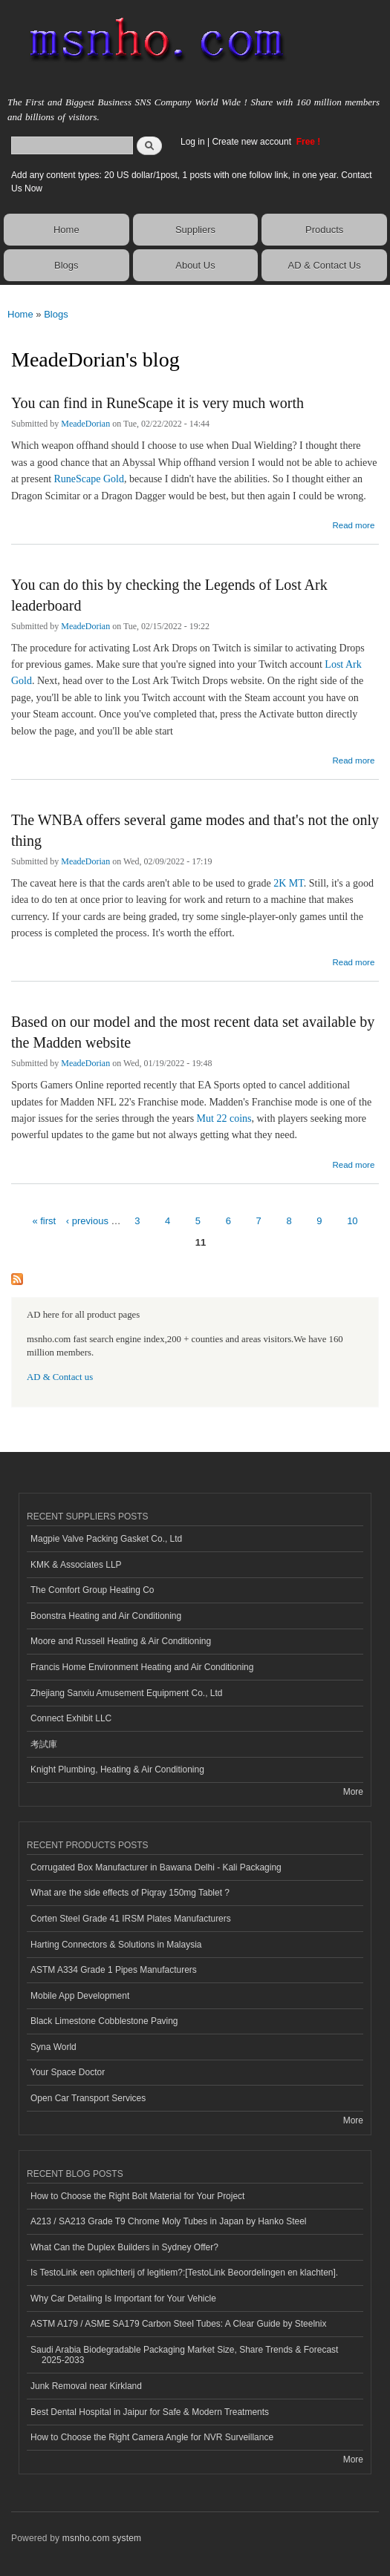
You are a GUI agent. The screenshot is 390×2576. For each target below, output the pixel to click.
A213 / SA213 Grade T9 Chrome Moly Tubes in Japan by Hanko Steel (168, 2221)
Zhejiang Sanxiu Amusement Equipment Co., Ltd (126, 1693)
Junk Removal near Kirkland (86, 2386)
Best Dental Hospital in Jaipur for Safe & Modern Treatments (149, 2412)
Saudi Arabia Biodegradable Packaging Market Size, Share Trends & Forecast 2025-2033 (184, 2355)
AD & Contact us (60, 1377)
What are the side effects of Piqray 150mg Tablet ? (130, 1892)
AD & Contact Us (324, 265)
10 (352, 1220)
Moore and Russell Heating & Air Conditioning (120, 1641)
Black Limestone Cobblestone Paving (104, 2021)
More (353, 1792)
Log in (193, 142)
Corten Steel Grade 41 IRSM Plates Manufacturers (130, 1918)
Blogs (66, 265)
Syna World (53, 2047)
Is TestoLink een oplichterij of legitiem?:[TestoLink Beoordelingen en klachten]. (184, 2272)
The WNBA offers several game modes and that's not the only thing (195, 830)
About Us (195, 265)
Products (324, 229)
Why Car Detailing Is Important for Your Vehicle (123, 2298)
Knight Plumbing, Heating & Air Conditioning (117, 1769)
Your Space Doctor (67, 2072)
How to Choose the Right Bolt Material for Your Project (137, 2196)
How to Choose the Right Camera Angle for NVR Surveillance (151, 2437)
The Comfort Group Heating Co (92, 1590)
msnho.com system (101, 2538)
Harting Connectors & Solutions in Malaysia (115, 1944)
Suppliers (195, 229)
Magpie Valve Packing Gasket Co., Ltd (106, 1539)
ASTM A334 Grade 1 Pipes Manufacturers (113, 1970)
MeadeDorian (85, 423)
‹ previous (87, 1220)
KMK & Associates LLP (76, 1565)
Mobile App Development (79, 1996)
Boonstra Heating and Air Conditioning (105, 1616)
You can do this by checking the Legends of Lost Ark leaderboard (169, 595)
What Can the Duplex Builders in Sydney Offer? (124, 2247)
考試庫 (43, 1744)
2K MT (288, 883)
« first (44, 1220)
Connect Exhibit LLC (70, 1718)
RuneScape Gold (89, 478)
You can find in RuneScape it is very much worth (157, 403)
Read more (353, 523)
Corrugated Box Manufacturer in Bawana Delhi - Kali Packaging (156, 1867)
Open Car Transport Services (88, 2098)
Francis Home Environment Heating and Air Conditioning (141, 1667)
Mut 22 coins (224, 1118)
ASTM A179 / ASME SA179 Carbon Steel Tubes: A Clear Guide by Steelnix (178, 2324)
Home (66, 229)
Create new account (252, 142)
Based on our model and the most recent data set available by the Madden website (192, 1032)
